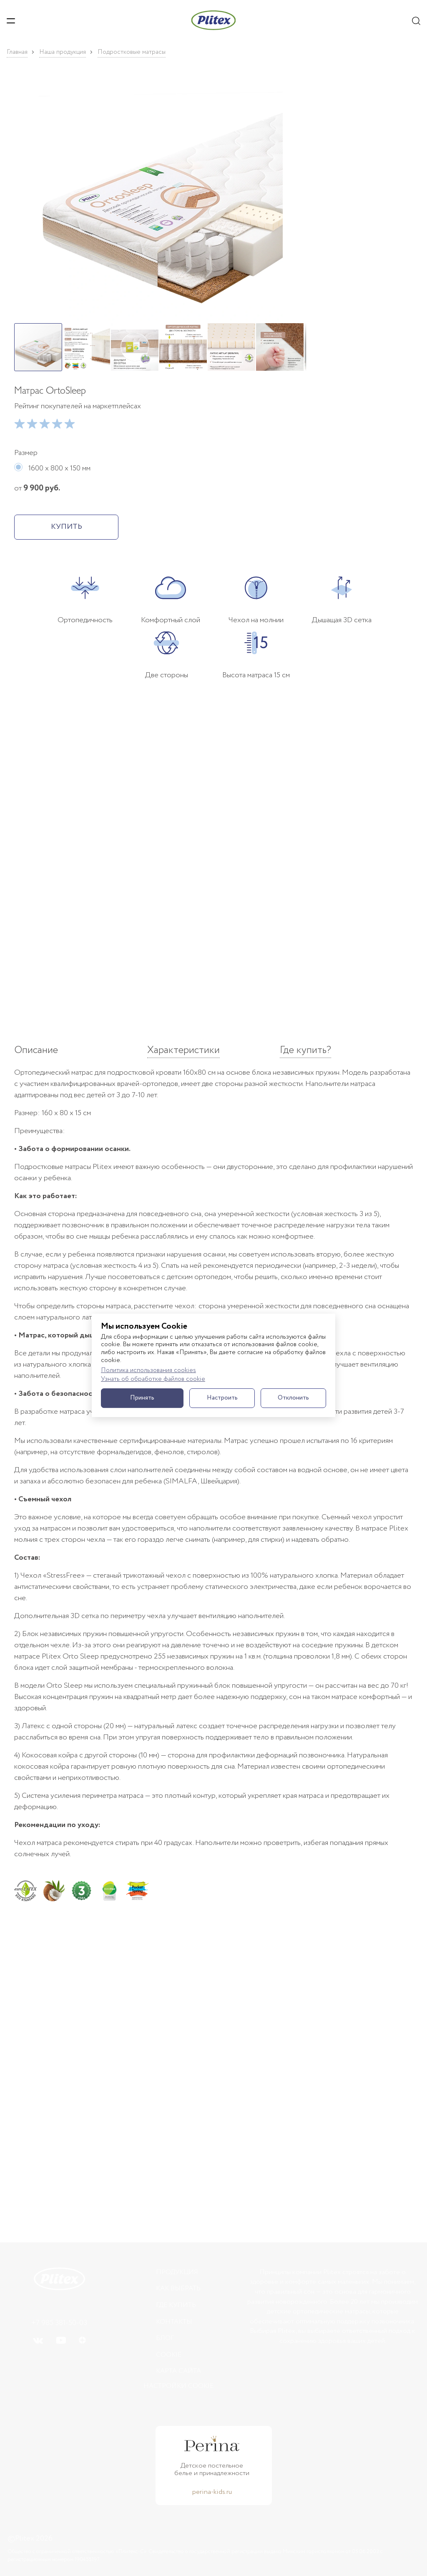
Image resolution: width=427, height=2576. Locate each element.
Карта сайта (178, 2371)
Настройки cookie (178, 2386)
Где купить (176, 2305)
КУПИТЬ (66, 526)
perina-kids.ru (212, 2492)
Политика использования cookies (148, 1371)
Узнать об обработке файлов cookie (153, 1379)
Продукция (177, 2272)
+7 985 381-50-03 (59, 2322)
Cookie (168, 2355)
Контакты (174, 2322)
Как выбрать (178, 2288)
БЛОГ (165, 2338)
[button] (160, 200)
